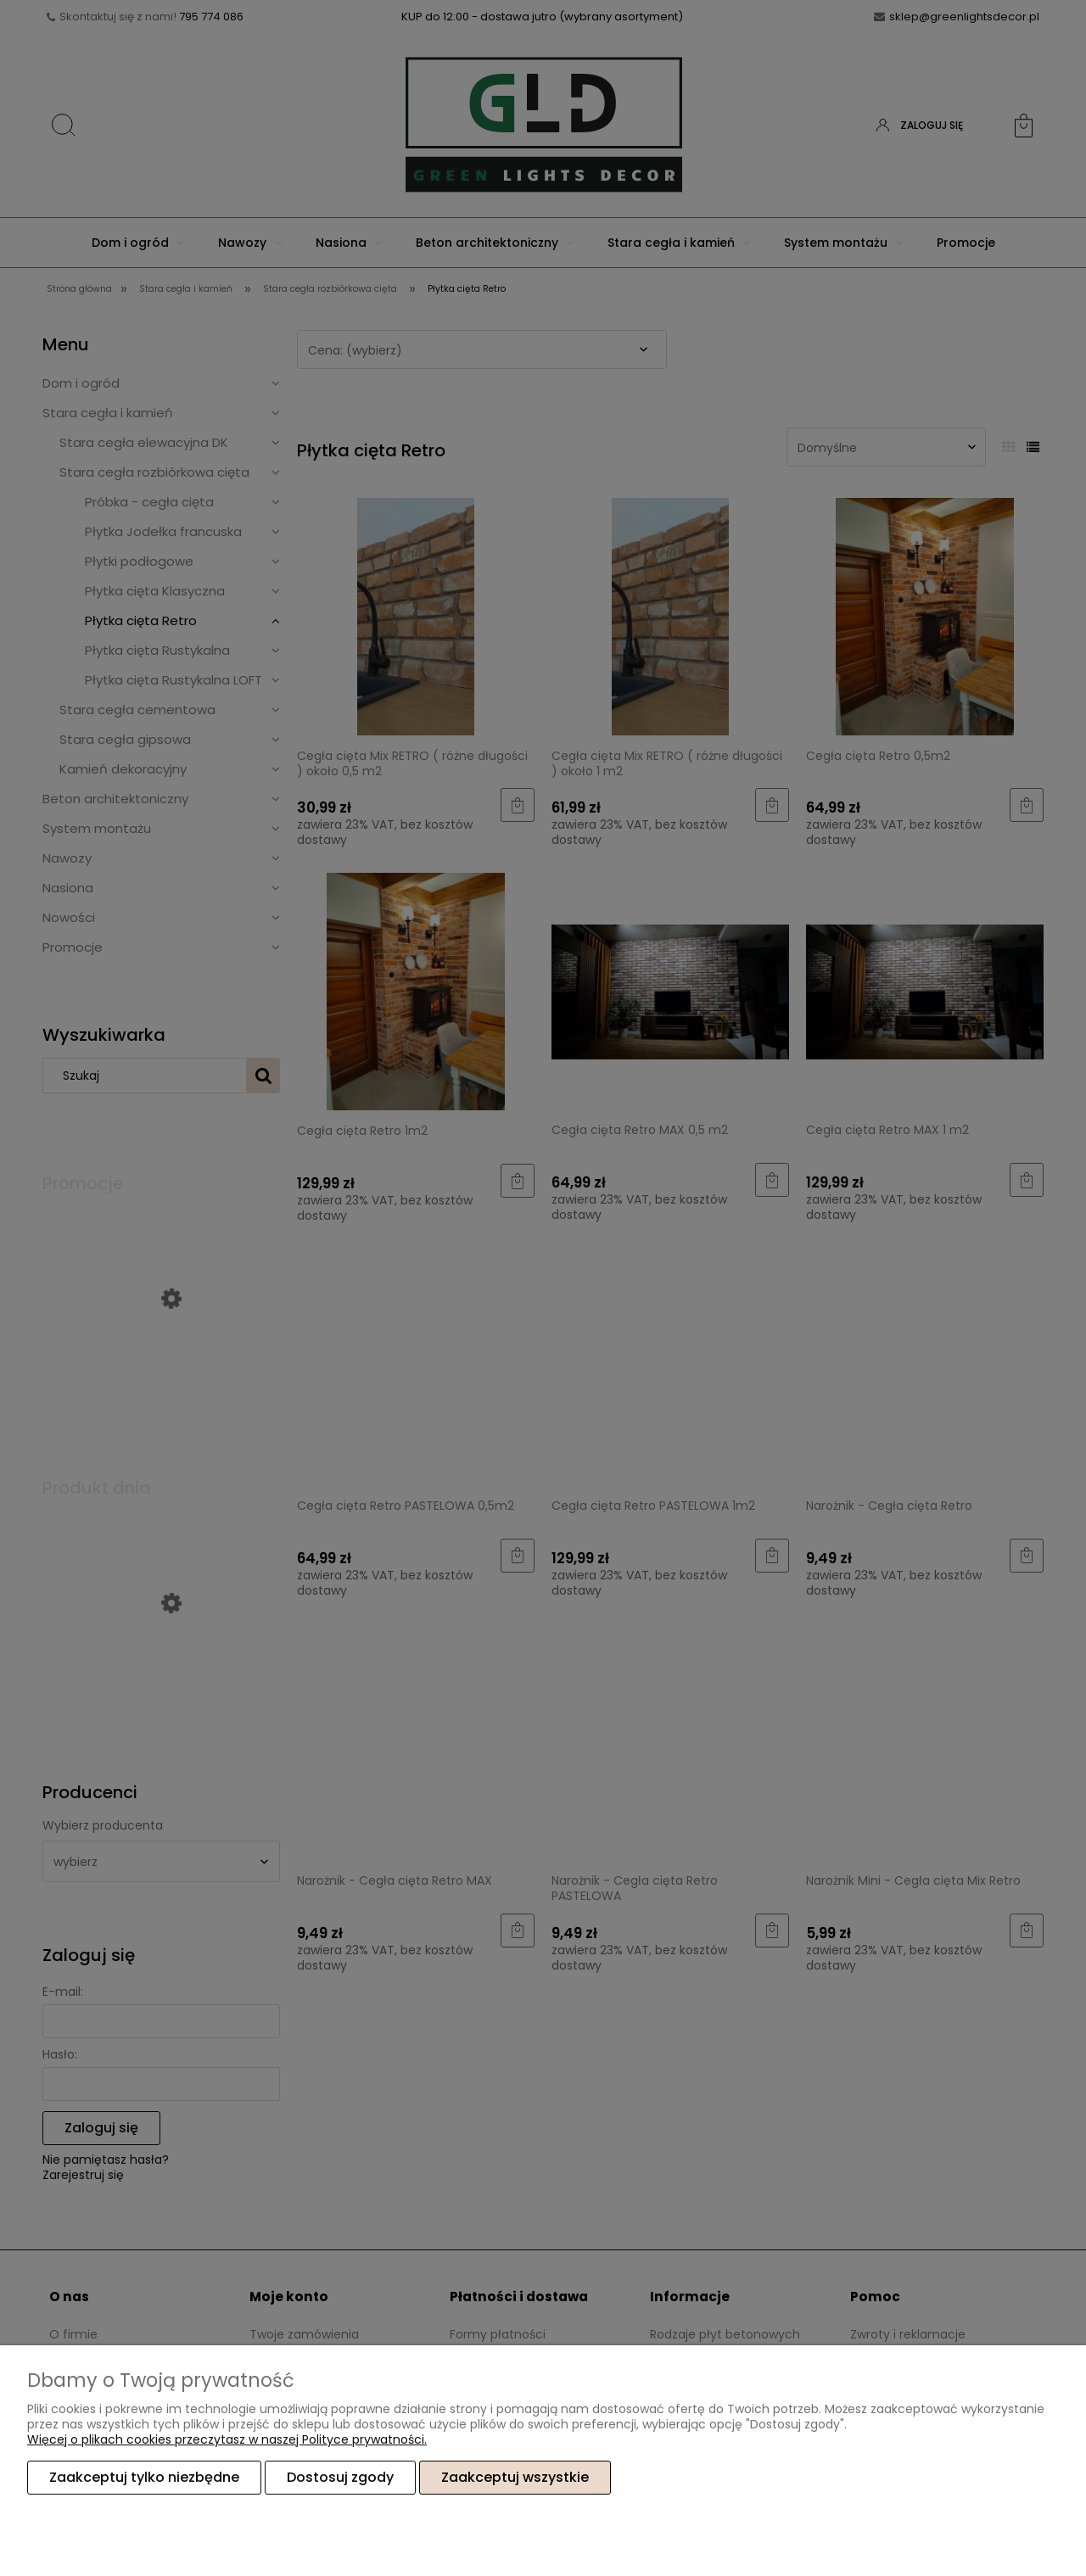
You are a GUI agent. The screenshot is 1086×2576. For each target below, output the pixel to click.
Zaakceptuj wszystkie (515, 2477)
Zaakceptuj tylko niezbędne (144, 2477)
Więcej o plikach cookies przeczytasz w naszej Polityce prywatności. (227, 2439)
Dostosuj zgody (340, 2477)
